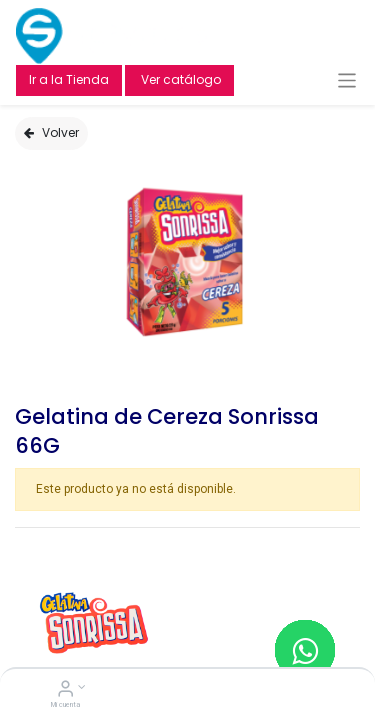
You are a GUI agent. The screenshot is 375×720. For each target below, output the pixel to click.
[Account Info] (65, 691)
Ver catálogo (179, 79)
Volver (51, 132)
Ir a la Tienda (69, 79)
